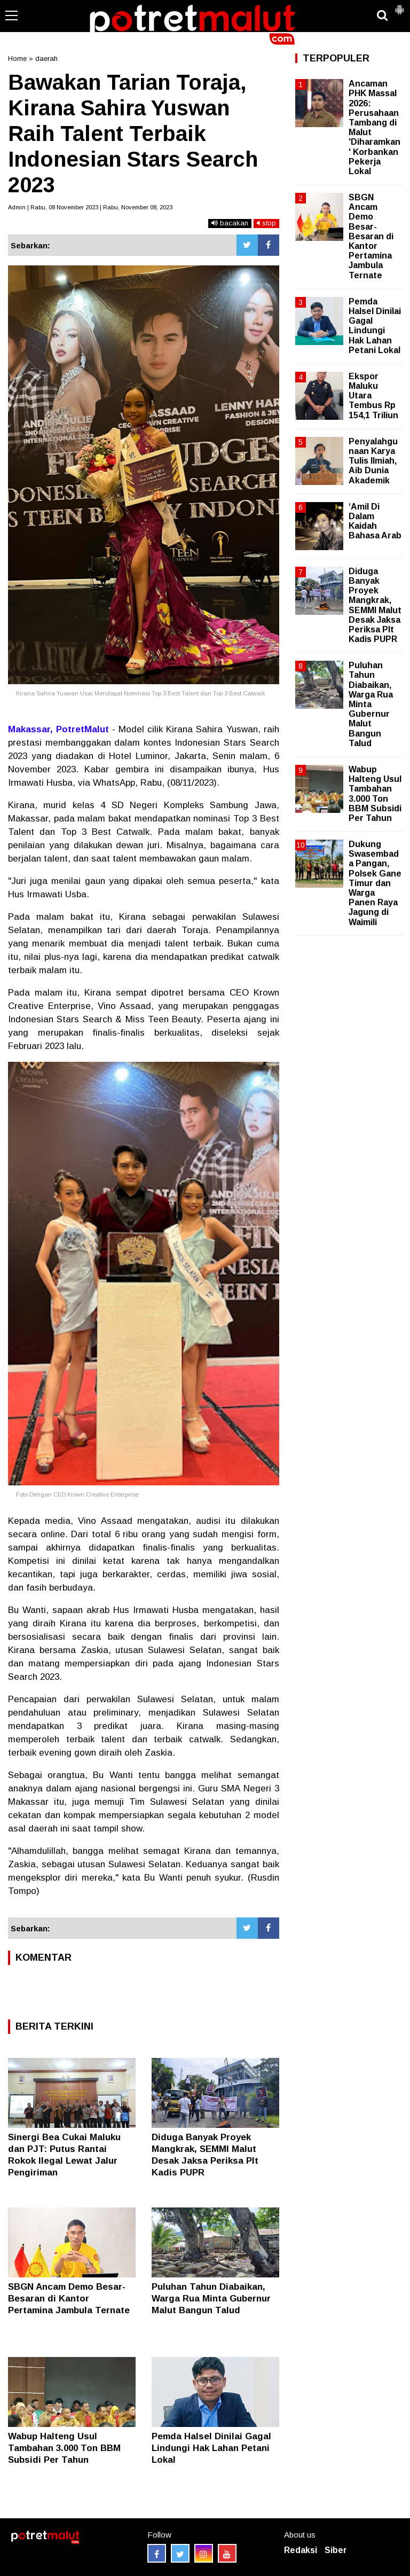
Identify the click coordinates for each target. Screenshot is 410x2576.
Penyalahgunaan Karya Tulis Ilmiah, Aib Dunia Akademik (373, 461)
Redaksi (300, 2550)
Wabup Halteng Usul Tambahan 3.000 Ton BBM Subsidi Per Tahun (64, 2448)
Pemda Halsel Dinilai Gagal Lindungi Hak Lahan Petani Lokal (211, 2448)
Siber (336, 2550)
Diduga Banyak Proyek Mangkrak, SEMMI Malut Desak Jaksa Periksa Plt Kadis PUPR (375, 605)
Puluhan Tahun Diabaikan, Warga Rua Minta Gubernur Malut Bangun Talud (211, 2298)
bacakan (229, 223)
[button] (399, 5)
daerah (46, 58)
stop (266, 223)
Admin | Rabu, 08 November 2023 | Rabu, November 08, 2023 (90, 207)
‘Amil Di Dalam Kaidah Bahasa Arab (375, 521)
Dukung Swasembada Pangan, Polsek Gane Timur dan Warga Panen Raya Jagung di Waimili (375, 883)
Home (17, 58)
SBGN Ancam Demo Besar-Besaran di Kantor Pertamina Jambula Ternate (69, 2298)
